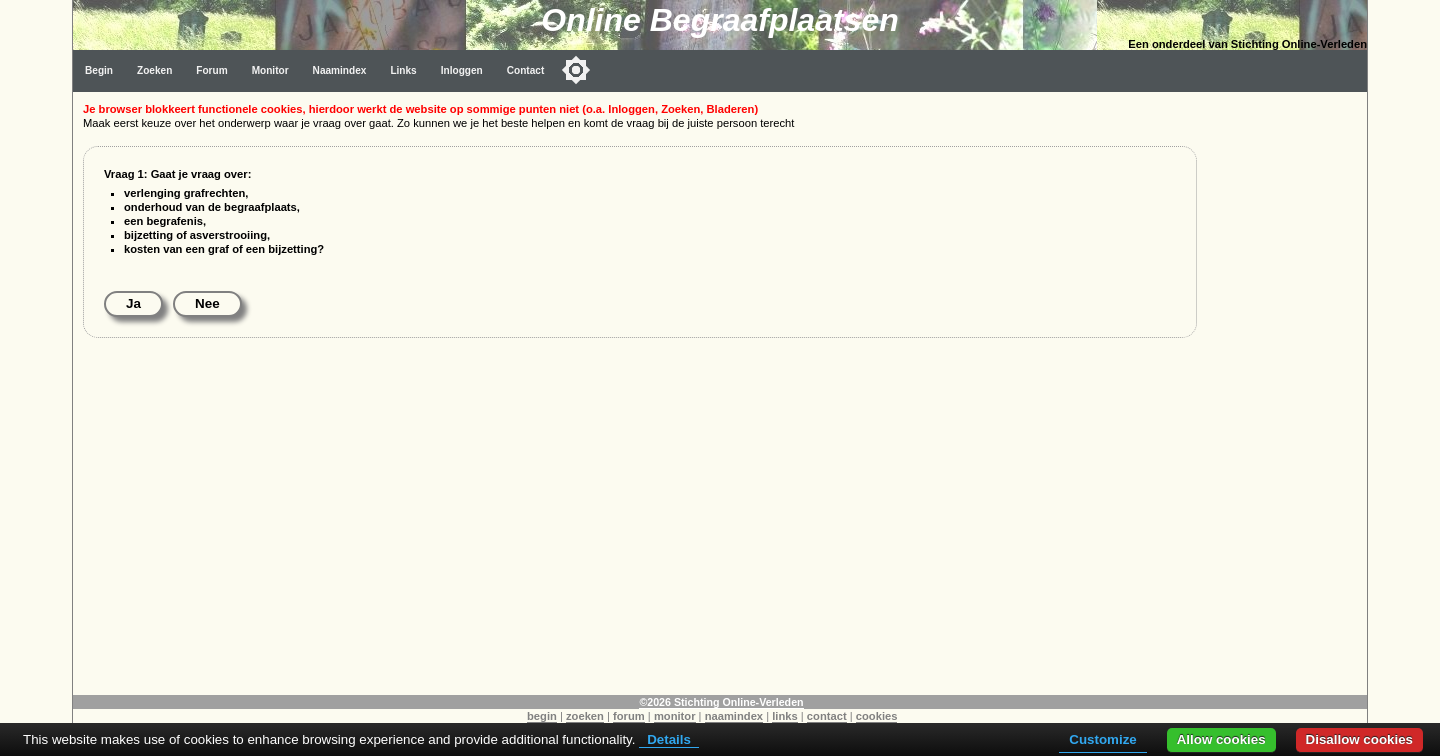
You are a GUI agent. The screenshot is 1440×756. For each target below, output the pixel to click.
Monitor (270, 70)
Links (403, 70)
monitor (675, 716)
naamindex (734, 716)
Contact (526, 70)
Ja (133, 303)
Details (669, 739)
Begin (99, 70)
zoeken (585, 716)
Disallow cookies (1359, 739)
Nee (207, 303)
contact (827, 716)
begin (542, 716)
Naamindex (340, 70)
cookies (877, 716)
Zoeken (154, 70)
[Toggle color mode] (576, 70)
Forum (211, 70)
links (785, 716)
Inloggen (462, 70)
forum (629, 716)
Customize (1102, 739)
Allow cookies (1221, 739)
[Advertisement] (1287, 392)
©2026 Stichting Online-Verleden (721, 702)
